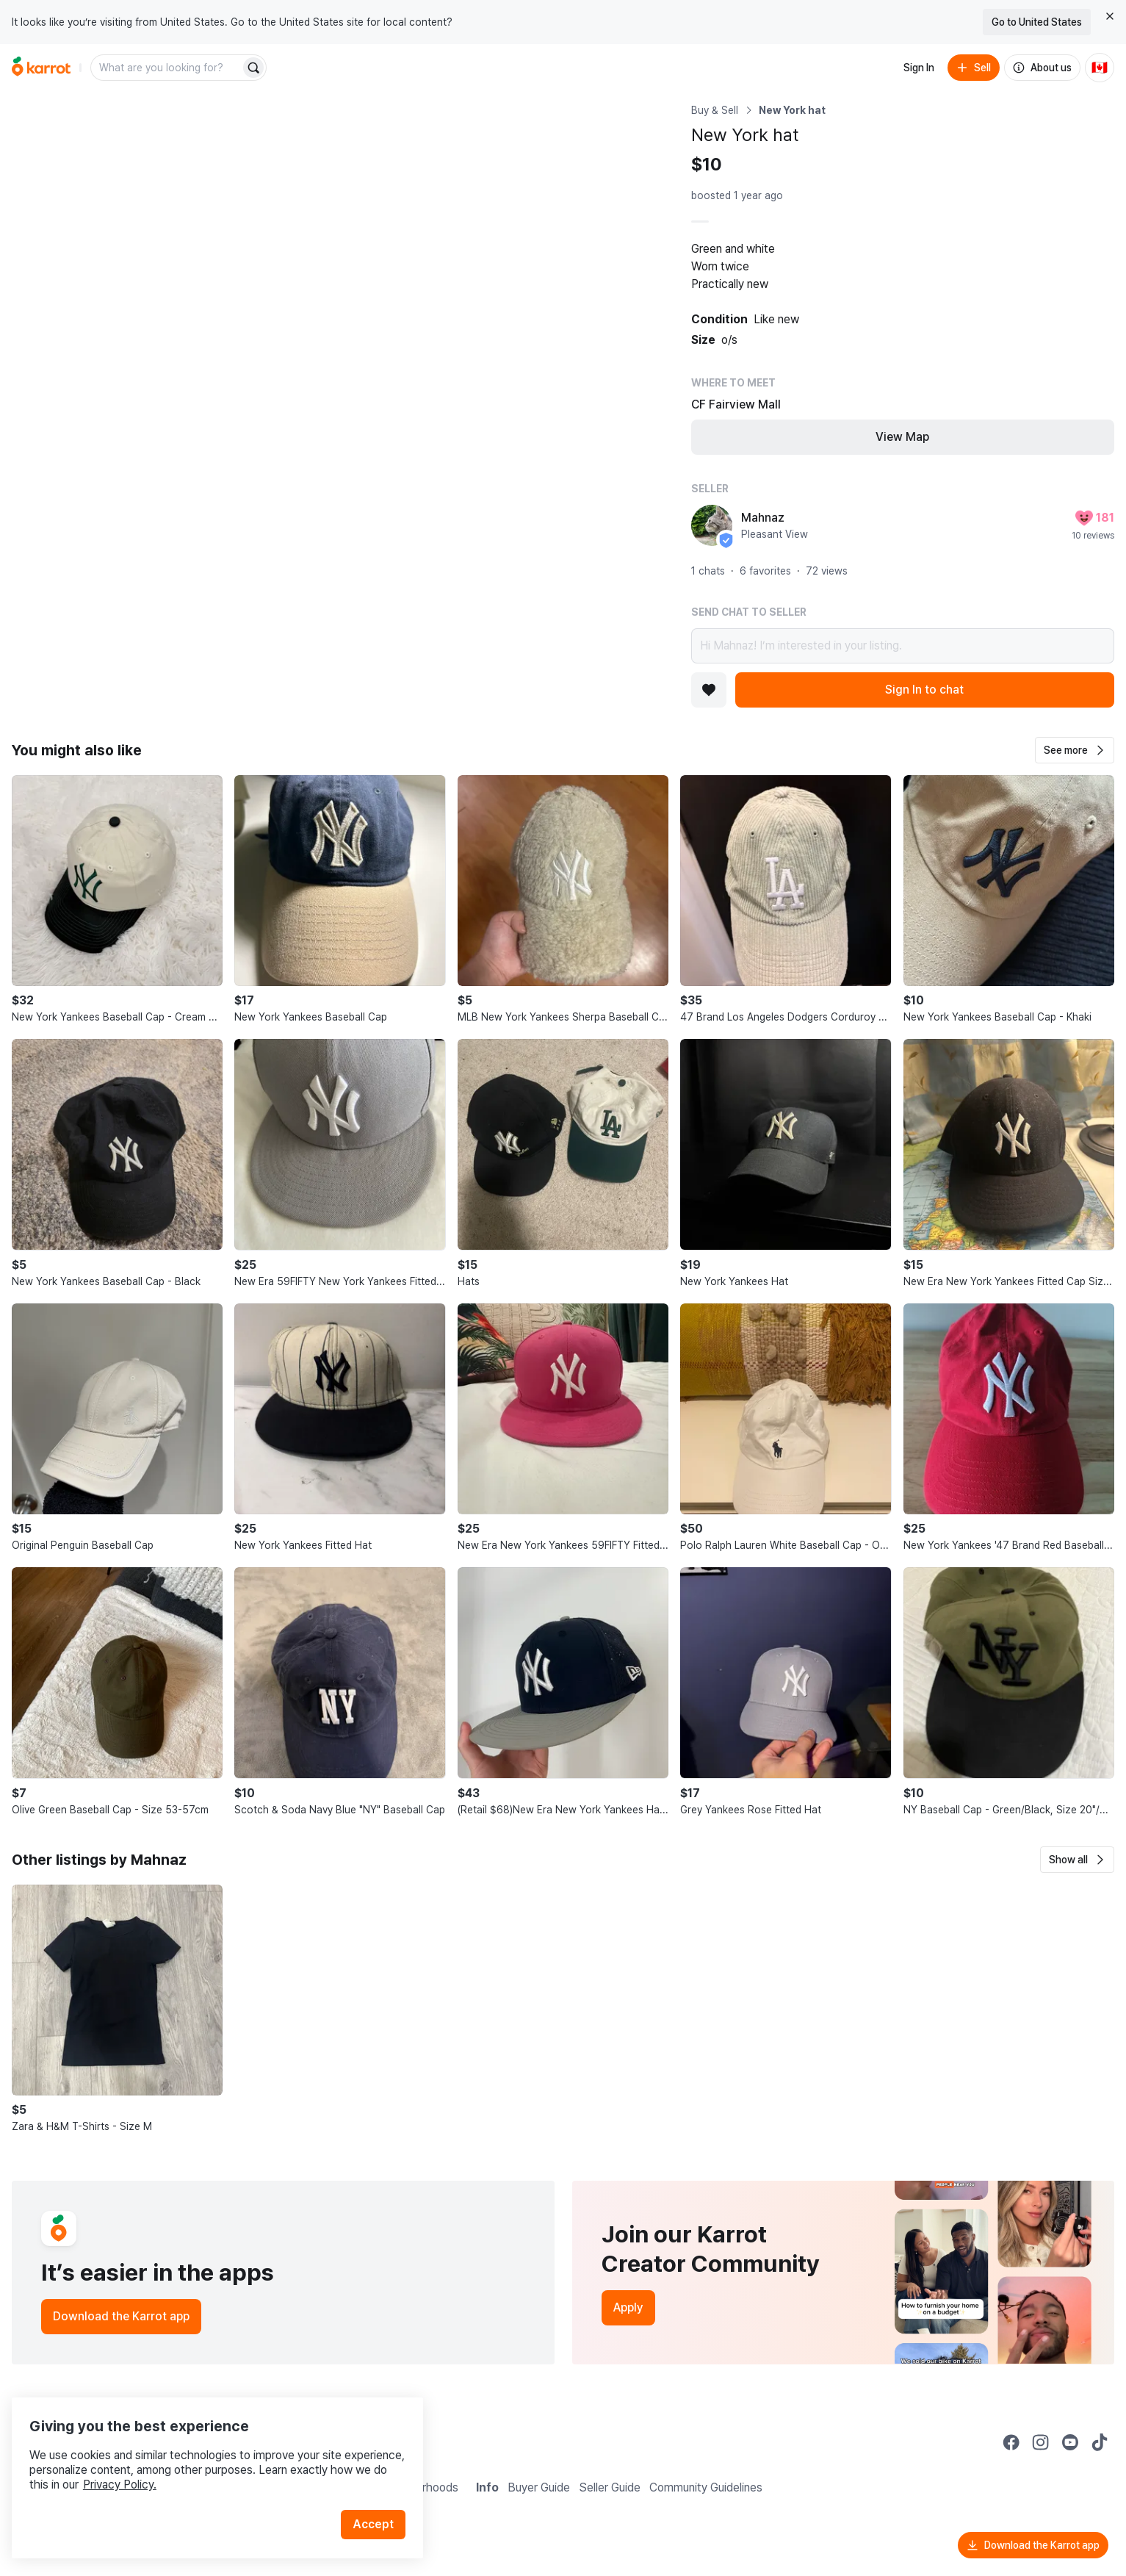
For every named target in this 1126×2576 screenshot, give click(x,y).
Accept (379, 2502)
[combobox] (166, 67)
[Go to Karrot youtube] (1070, 2442)
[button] (1074, 750)
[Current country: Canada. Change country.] (1099, 67)
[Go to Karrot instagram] (1041, 2442)
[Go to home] (41, 68)
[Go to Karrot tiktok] (1099, 2442)
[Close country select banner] (1110, 16)
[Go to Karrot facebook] (1011, 2442)
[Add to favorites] (708, 690)
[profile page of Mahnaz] (711, 525)
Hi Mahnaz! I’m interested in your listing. (902, 645)
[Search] (253, 67)
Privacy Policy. (197, 2462)
